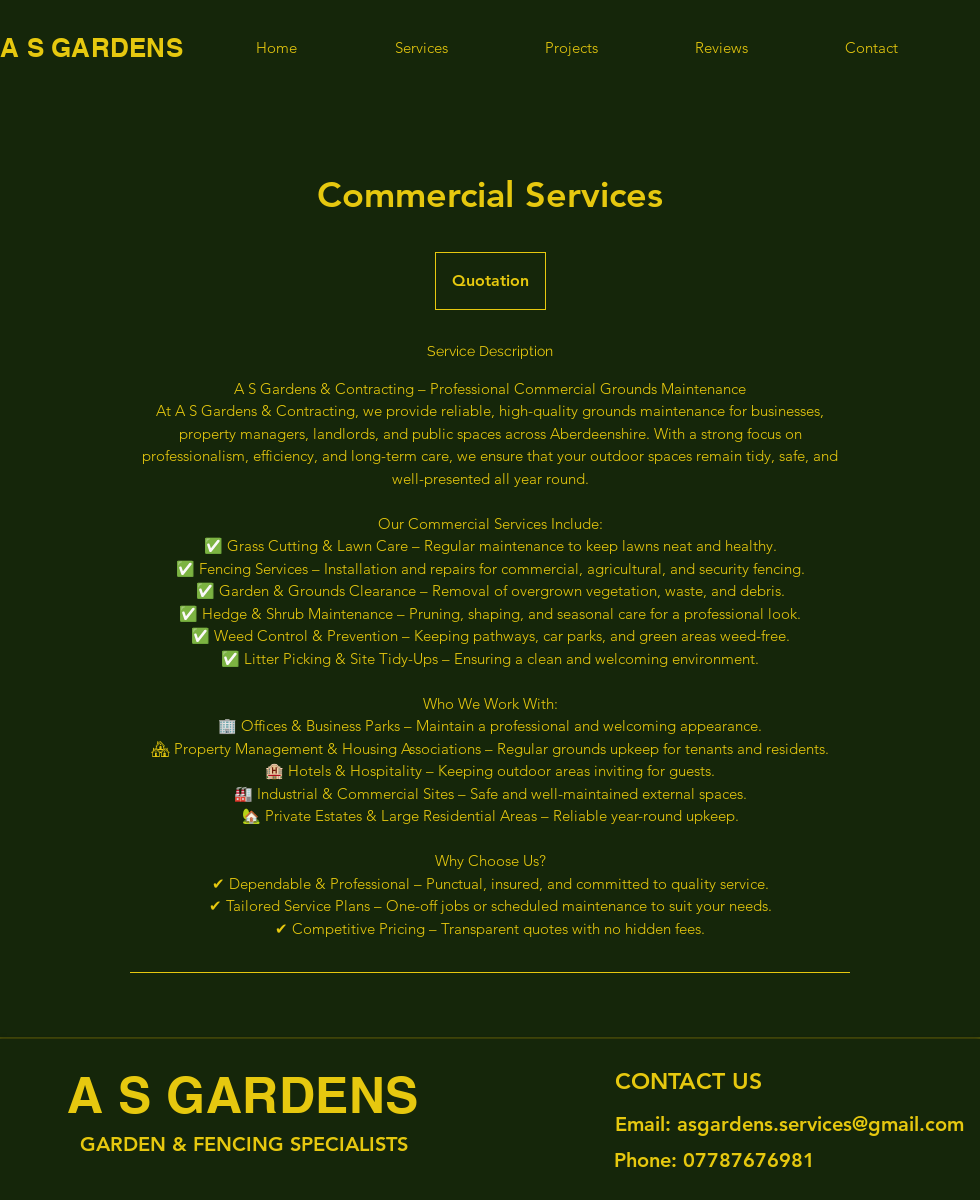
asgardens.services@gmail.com (820, 1124)
